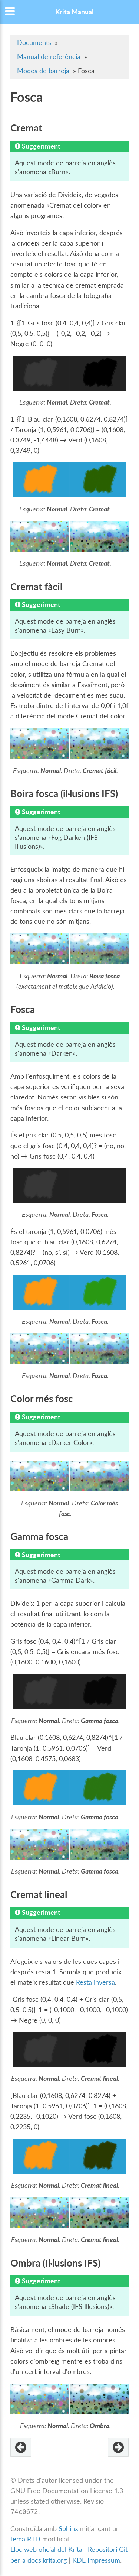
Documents (34, 42)
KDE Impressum (96, 2560)
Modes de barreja (43, 71)
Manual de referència (48, 57)
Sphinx (68, 2529)
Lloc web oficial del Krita (46, 2549)
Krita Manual (74, 12)
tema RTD (25, 2539)
